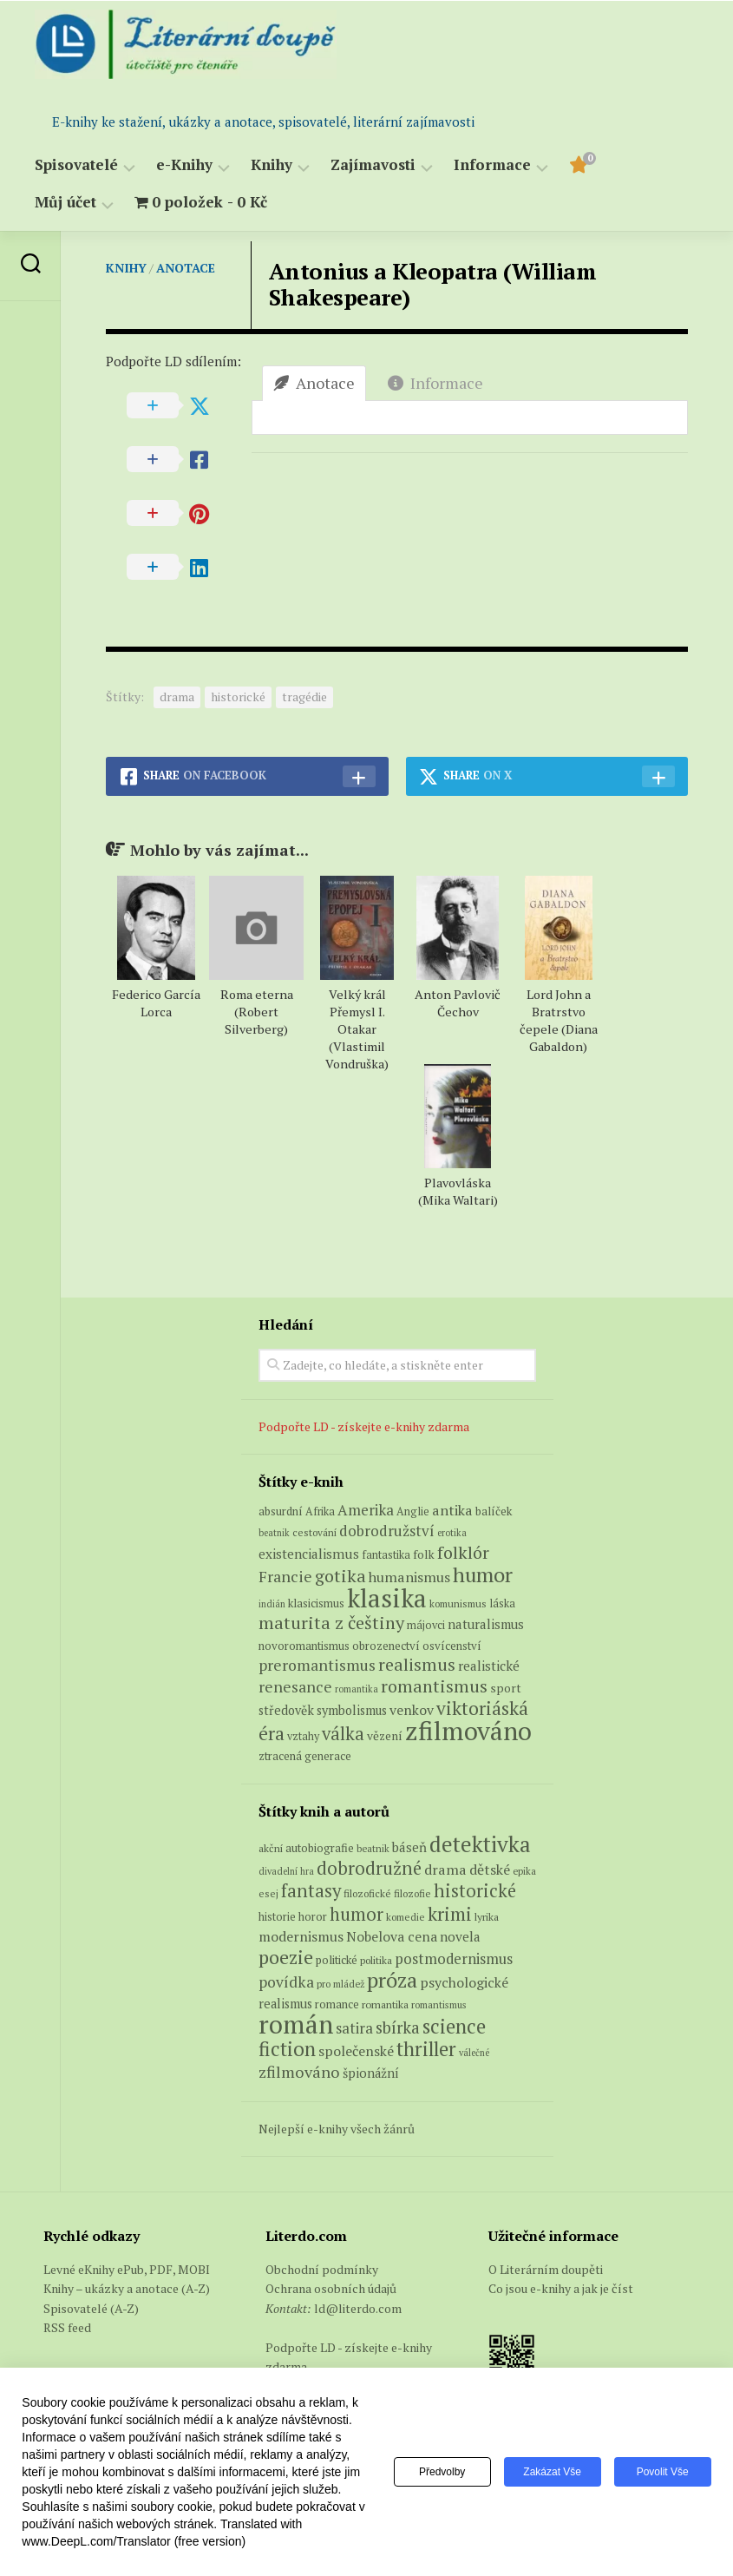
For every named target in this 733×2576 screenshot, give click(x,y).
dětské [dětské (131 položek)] (489, 1869)
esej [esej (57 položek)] (268, 1893)
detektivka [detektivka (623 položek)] (480, 1844)
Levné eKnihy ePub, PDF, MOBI (126, 2269)
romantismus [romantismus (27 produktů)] (434, 1686)
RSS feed (67, 2327)
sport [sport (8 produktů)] (505, 1688)
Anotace (185, 268)
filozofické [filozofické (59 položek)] (367, 1893)
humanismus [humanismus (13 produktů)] (409, 1577)
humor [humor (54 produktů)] (483, 1574)
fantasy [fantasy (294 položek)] (311, 1890)
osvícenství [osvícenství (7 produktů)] (451, 1645)
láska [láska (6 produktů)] (502, 1603)
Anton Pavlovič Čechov (458, 1003)
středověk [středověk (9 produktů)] (286, 1710)
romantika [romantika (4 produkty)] (356, 1689)
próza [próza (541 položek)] (392, 1980)
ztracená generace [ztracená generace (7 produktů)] (305, 1756)
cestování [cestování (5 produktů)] (314, 1532)
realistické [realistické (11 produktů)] (489, 1665)
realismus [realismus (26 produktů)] (416, 1664)
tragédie (304, 696)
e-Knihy (184, 165)
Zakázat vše (552, 2472)
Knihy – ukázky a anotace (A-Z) (126, 2288)
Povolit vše (663, 2472)
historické (238, 696)
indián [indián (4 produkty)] (272, 1604)
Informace (492, 165)
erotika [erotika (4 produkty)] (452, 1533)
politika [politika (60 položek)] (376, 1960)
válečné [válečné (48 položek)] (474, 2053)
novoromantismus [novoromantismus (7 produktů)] (304, 1645)
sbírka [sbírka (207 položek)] (398, 2027)
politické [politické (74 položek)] (336, 1960)
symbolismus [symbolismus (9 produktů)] (352, 1710)
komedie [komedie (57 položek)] (405, 1916)
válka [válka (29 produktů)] (343, 1733)
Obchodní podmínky (321, 2269)
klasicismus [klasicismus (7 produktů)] (316, 1603)
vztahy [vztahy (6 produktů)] (303, 1736)
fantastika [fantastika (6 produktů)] (386, 1555)
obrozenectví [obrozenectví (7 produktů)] (386, 1645)
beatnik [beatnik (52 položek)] (373, 1849)
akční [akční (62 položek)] (271, 1848)
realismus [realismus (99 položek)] (285, 2003)
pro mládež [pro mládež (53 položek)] (340, 1983)
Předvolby (442, 2472)
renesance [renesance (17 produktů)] (295, 1687)
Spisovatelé (76, 165)
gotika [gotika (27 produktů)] (340, 1575)
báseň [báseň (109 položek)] (409, 1847)
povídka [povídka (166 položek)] (286, 1982)
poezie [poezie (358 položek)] (286, 1956)
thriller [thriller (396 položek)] (426, 2048)
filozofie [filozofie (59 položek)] (412, 1893)
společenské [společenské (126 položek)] (356, 2050)
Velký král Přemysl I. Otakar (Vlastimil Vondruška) (357, 1029)
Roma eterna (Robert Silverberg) (256, 1011)
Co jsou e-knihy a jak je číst (560, 2288)
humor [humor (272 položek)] (356, 1914)
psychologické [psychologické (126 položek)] (464, 1982)
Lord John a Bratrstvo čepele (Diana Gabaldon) (559, 1020)
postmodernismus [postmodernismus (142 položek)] (454, 1958)
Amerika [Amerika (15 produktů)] (365, 1510)
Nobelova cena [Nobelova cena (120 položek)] (391, 1936)
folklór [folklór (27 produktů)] (463, 1552)
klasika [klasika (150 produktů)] (387, 1597)
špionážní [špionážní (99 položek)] (371, 2073)
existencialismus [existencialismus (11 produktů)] (309, 1553)
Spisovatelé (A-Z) (91, 2308)
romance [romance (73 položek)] (337, 2004)
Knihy (271, 165)
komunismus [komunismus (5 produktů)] (458, 1603)
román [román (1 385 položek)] (296, 2024)
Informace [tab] (435, 382)
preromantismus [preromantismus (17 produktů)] (317, 1665)
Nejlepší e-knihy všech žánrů (337, 2128)
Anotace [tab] (314, 382)
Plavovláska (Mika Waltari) (458, 1191)
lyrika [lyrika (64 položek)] (486, 1916)
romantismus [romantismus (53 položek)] (439, 2004)
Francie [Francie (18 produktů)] (285, 1576)
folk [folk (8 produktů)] (424, 1554)
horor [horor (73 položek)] (312, 1916)
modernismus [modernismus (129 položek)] (301, 1936)
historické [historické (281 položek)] (475, 1890)
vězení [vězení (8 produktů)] (384, 1736)
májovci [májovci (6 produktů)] (426, 1625)
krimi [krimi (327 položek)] (450, 1914)
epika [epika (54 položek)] (524, 1870)
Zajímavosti (373, 165)
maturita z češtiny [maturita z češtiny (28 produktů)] (331, 1622)
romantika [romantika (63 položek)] (385, 2004)
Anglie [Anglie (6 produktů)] (412, 1511)
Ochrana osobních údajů (330, 2288)
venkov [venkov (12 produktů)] (411, 1710)
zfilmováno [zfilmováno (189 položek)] (299, 2071)
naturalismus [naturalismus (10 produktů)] (486, 1624)
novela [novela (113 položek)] (460, 1936)
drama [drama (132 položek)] (445, 1869)
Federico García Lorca (156, 1003)
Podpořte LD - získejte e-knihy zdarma (364, 1426)
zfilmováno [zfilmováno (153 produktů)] (468, 1730)
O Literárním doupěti (545, 2269)
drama (177, 696)
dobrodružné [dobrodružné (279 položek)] (369, 1868)
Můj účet (65, 203)
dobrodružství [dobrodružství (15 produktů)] (387, 1531)
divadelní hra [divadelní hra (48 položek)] (286, 1871)
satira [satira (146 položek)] (354, 2028)
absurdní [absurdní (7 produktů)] (281, 1511)
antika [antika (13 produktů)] (452, 1510)
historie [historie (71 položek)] (277, 1916)
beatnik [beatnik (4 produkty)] (274, 1533)
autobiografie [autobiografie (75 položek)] (319, 1848)
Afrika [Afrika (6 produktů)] (320, 1511)
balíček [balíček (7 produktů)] (493, 1511)
